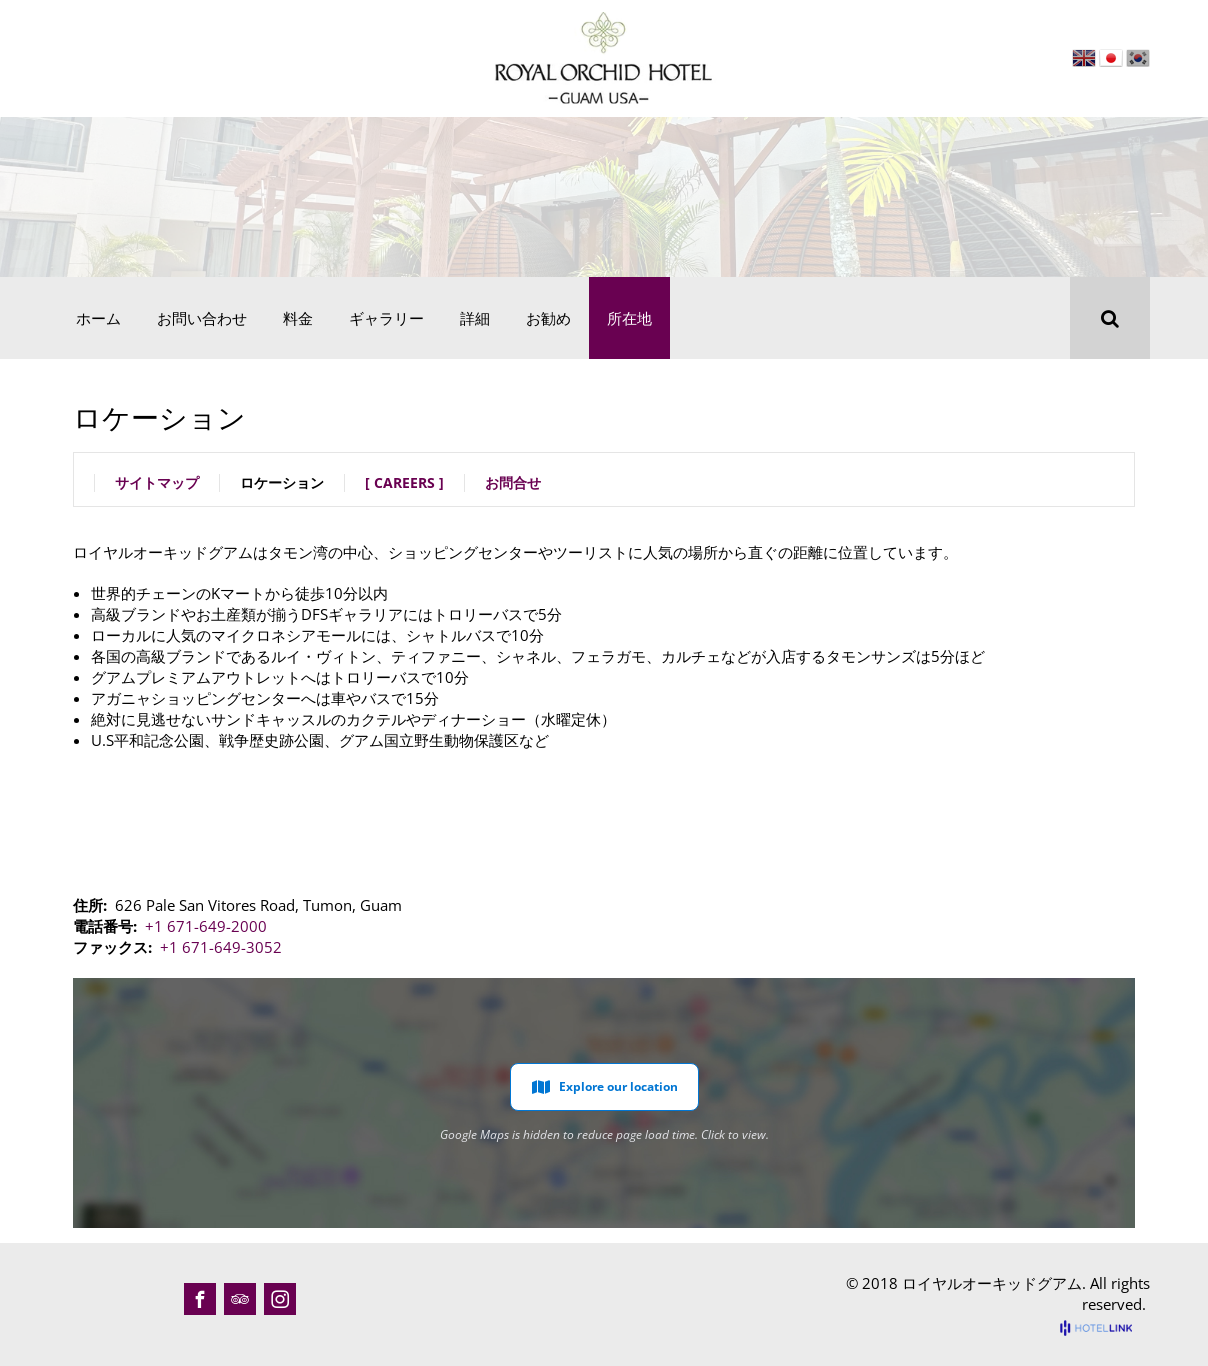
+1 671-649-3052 (221, 947)
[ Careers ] (404, 483)
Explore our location (604, 1087)
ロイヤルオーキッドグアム (992, 1283)
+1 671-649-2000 (206, 926)
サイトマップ (157, 483)
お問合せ (513, 483)
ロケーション (282, 483)
